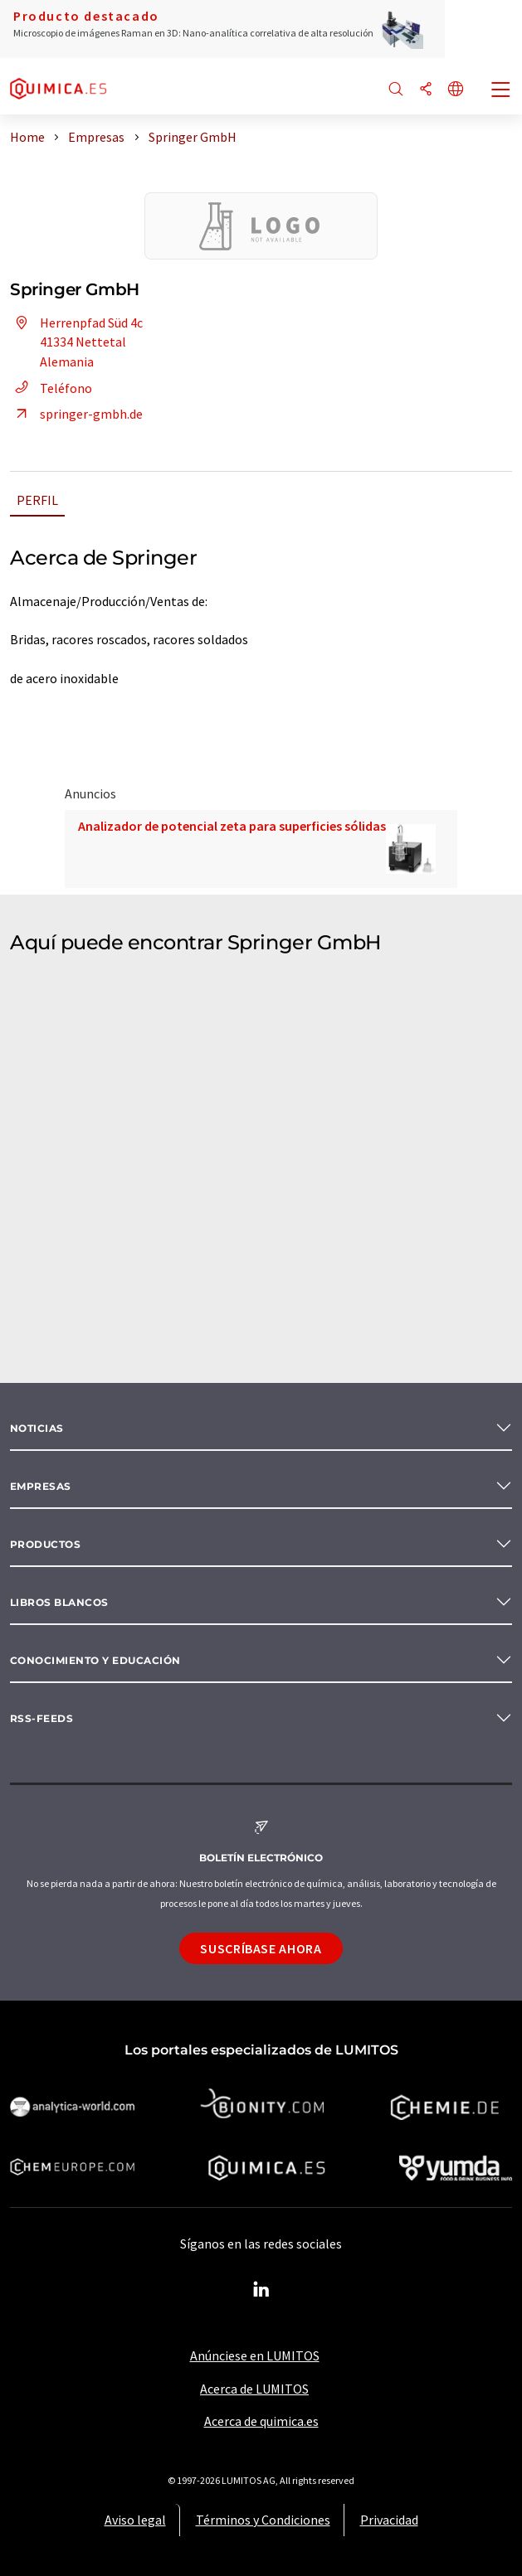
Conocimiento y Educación (95, 1660)
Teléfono (51, 388)
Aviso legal (135, 2519)
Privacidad (389, 2519)
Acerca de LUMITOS (254, 2388)
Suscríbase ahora (260, 1948)
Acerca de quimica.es (261, 2421)
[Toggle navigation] (501, 91)
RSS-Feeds (41, 1718)
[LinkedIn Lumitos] (261, 2290)
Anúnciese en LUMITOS (255, 2355)
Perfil (37, 500)
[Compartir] (425, 89)
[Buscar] (395, 89)
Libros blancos (59, 1602)
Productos (45, 1544)
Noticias (37, 1428)
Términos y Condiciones (263, 2519)
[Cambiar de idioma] (455, 89)
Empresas (40, 1486)
